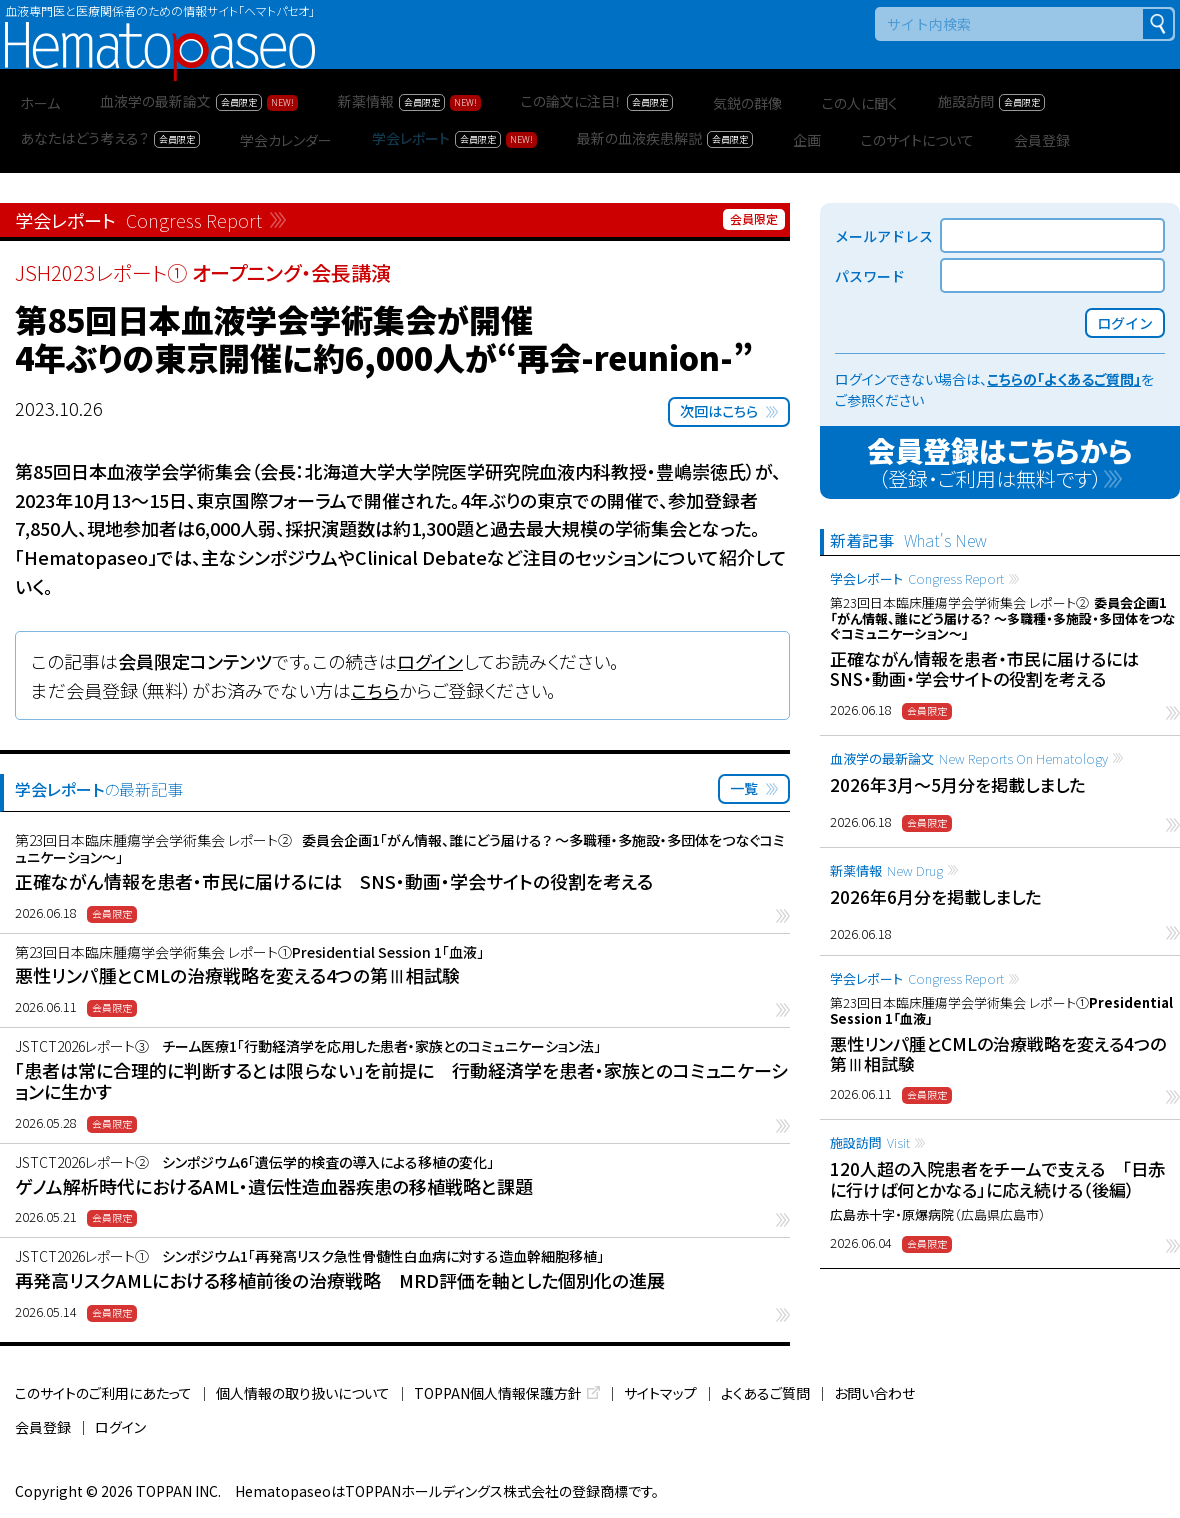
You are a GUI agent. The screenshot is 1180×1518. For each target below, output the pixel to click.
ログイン (430, 661)
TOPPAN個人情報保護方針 (498, 1393)
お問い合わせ (874, 1393)
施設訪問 (870, 1142)
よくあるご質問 (765, 1393)
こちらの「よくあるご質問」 (1064, 379)
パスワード (870, 276)
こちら (375, 690)
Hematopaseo (160, 30)
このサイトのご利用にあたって (103, 1393)
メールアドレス (884, 236)
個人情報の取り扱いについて (303, 1393)
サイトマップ (660, 1393)
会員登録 (43, 1427)
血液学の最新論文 (969, 758)
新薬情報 (886, 870)
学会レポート (917, 578)
